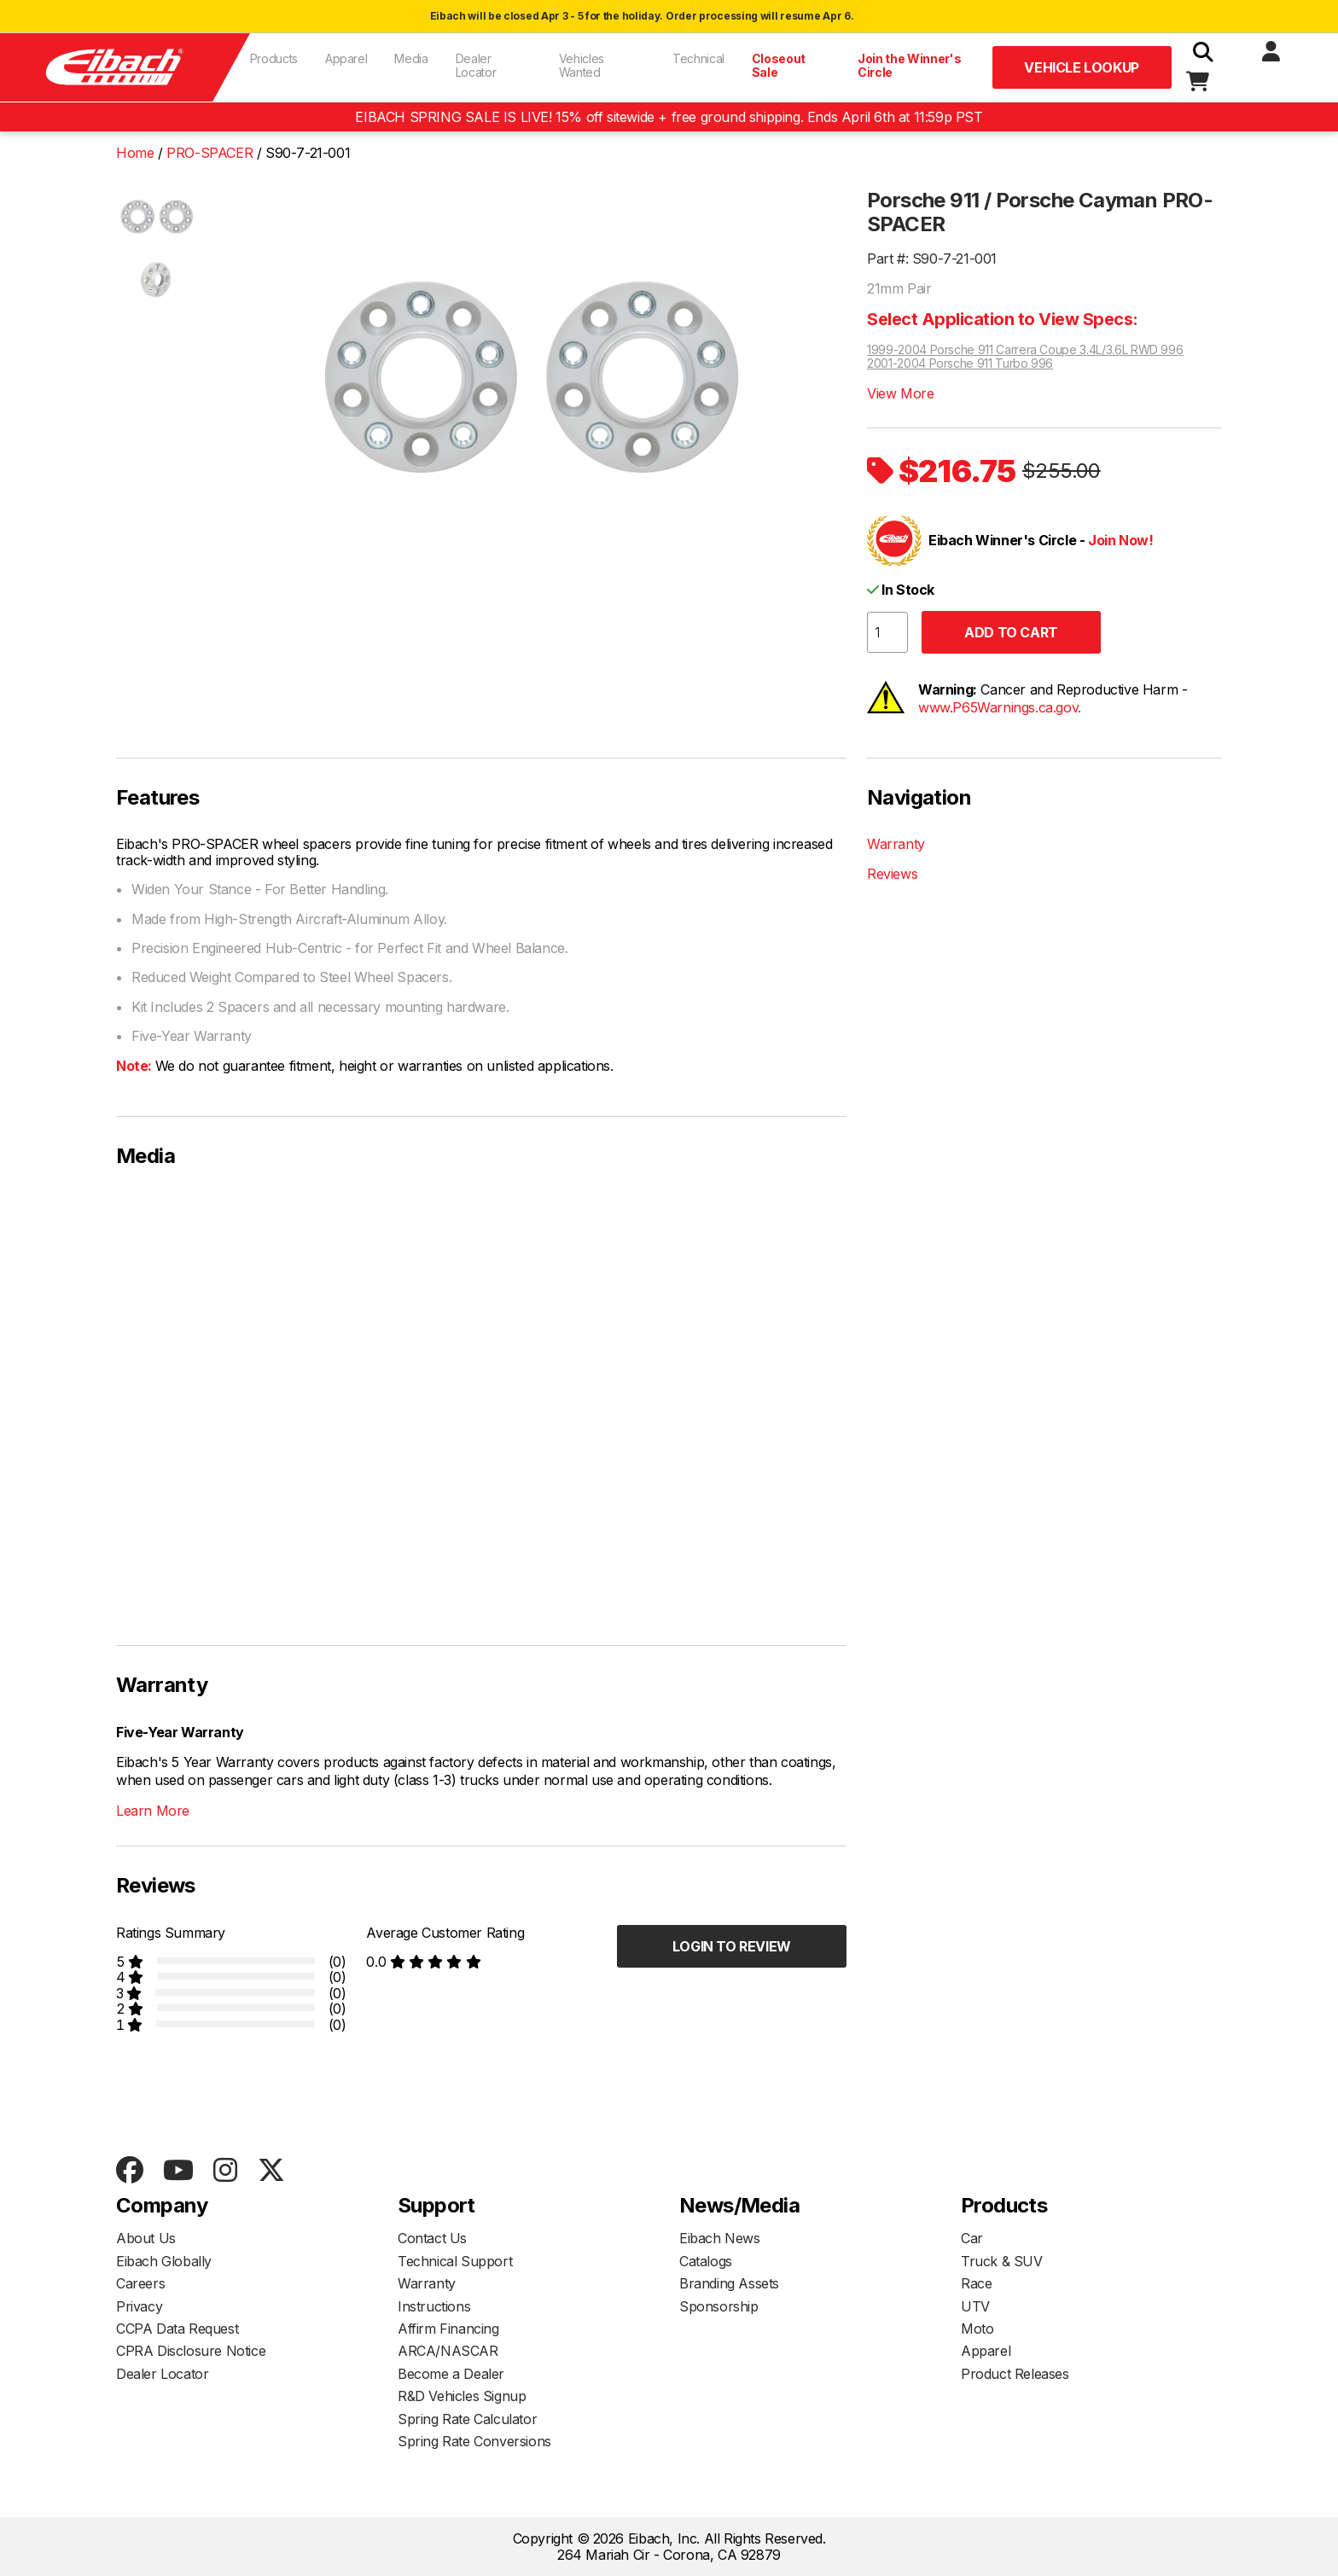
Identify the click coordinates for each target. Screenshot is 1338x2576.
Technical (698, 58)
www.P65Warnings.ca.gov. (999, 707)
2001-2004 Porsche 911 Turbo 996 (960, 363)
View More (900, 393)
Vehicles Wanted (581, 65)
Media (411, 58)
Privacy (139, 2306)
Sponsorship (719, 2306)
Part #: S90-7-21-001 (932, 258)
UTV (975, 2306)
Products (274, 58)
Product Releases (1015, 2373)
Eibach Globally (164, 2261)
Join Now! (1120, 540)
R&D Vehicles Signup (462, 2396)
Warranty (896, 843)
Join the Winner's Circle (909, 65)
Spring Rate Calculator (467, 2419)
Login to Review (731, 1946)
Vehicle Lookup (1081, 67)
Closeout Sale (779, 65)
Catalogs (705, 2261)
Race (976, 2283)
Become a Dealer (451, 2373)
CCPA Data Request (177, 2328)
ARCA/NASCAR (448, 2350)
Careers (140, 2283)
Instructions (434, 2306)
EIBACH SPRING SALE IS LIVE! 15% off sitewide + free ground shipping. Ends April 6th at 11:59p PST (668, 117)
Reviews (892, 873)
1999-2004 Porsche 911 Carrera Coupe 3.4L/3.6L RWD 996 (1025, 350)
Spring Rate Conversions (474, 2441)
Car (972, 2238)
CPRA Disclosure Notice (190, 2350)
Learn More (152, 1810)
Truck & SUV (1002, 2261)
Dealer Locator (476, 65)
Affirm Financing (448, 2328)
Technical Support (455, 2261)
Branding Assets (729, 2283)
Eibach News (719, 2238)
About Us (146, 2238)
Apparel (346, 58)
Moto (977, 2328)
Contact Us (432, 2238)
